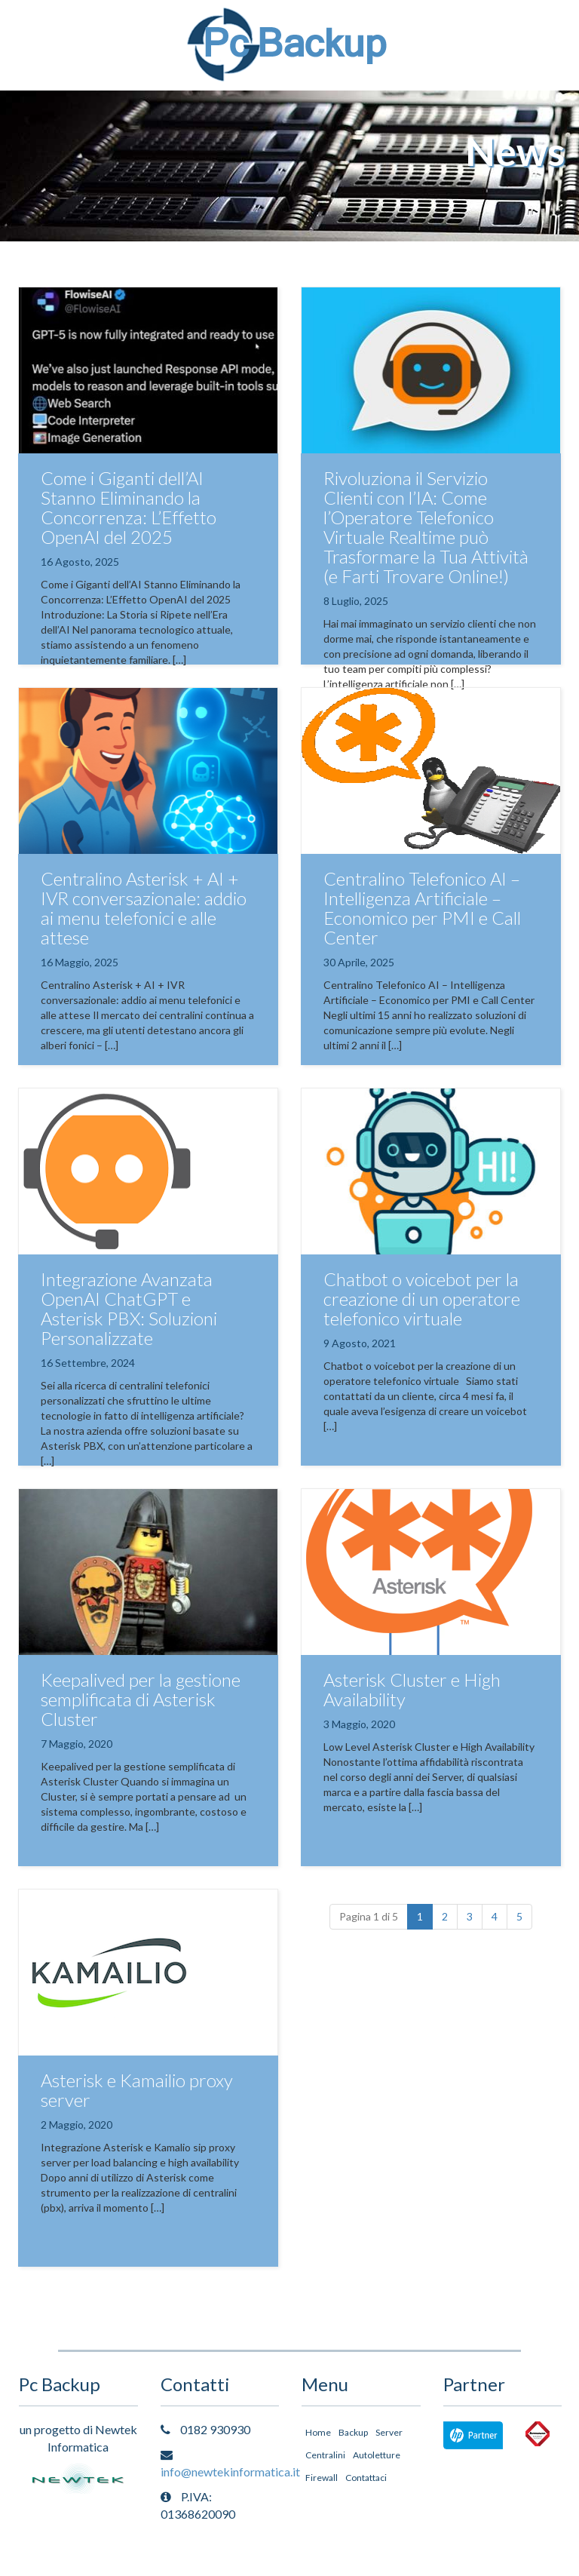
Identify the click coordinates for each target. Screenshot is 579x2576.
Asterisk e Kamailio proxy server (137, 2090)
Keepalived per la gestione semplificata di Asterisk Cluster (140, 1699)
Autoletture (376, 2455)
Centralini (325, 2455)
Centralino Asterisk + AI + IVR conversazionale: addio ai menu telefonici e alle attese (144, 907)
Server (389, 2432)
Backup (353, 2432)
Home (318, 2432)
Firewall (321, 2477)
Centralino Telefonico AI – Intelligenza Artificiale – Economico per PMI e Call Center (422, 907)
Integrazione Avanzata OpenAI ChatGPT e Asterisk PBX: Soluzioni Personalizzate (129, 1308)
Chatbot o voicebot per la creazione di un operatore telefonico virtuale (421, 1298)
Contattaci (366, 2477)
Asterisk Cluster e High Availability (412, 1689)
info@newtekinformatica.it (230, 2471)
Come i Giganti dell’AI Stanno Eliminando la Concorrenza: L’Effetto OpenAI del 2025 (128, 507)
